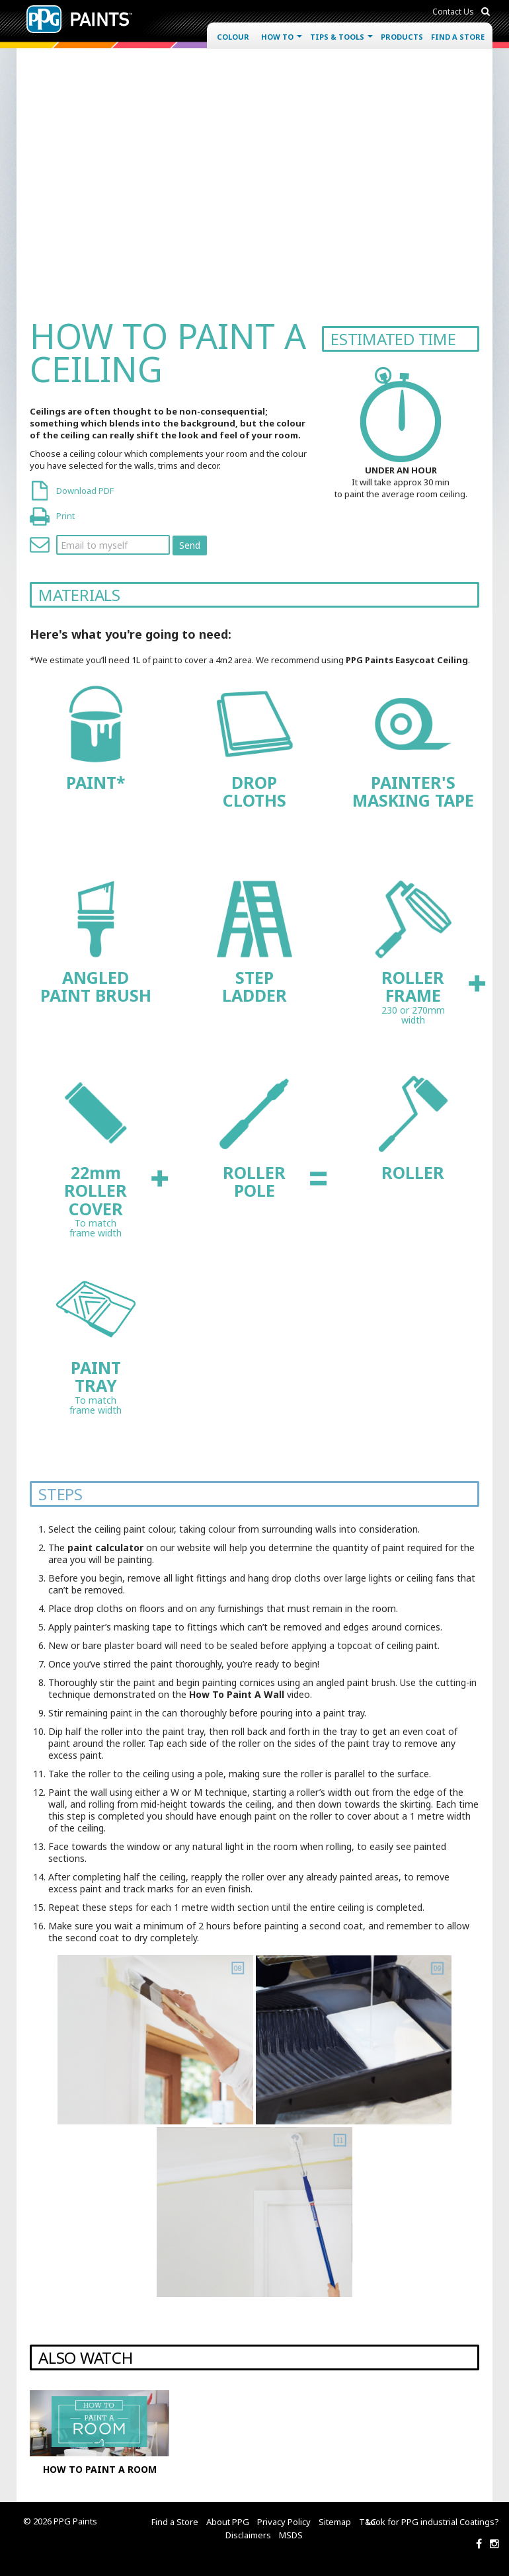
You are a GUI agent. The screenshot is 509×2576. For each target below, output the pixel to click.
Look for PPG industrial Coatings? (432, 2522)
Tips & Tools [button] (341, 37)
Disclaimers (248, 2535)
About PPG (227, 2522)
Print (65, 516)
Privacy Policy (284, 2522)
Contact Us (453, 11)
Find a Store (458, 37)
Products (402, 37)
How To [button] (281, 37)
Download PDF (85, 491)
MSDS (291, 2535)
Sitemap (335, 2522)
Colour (233, 37)
